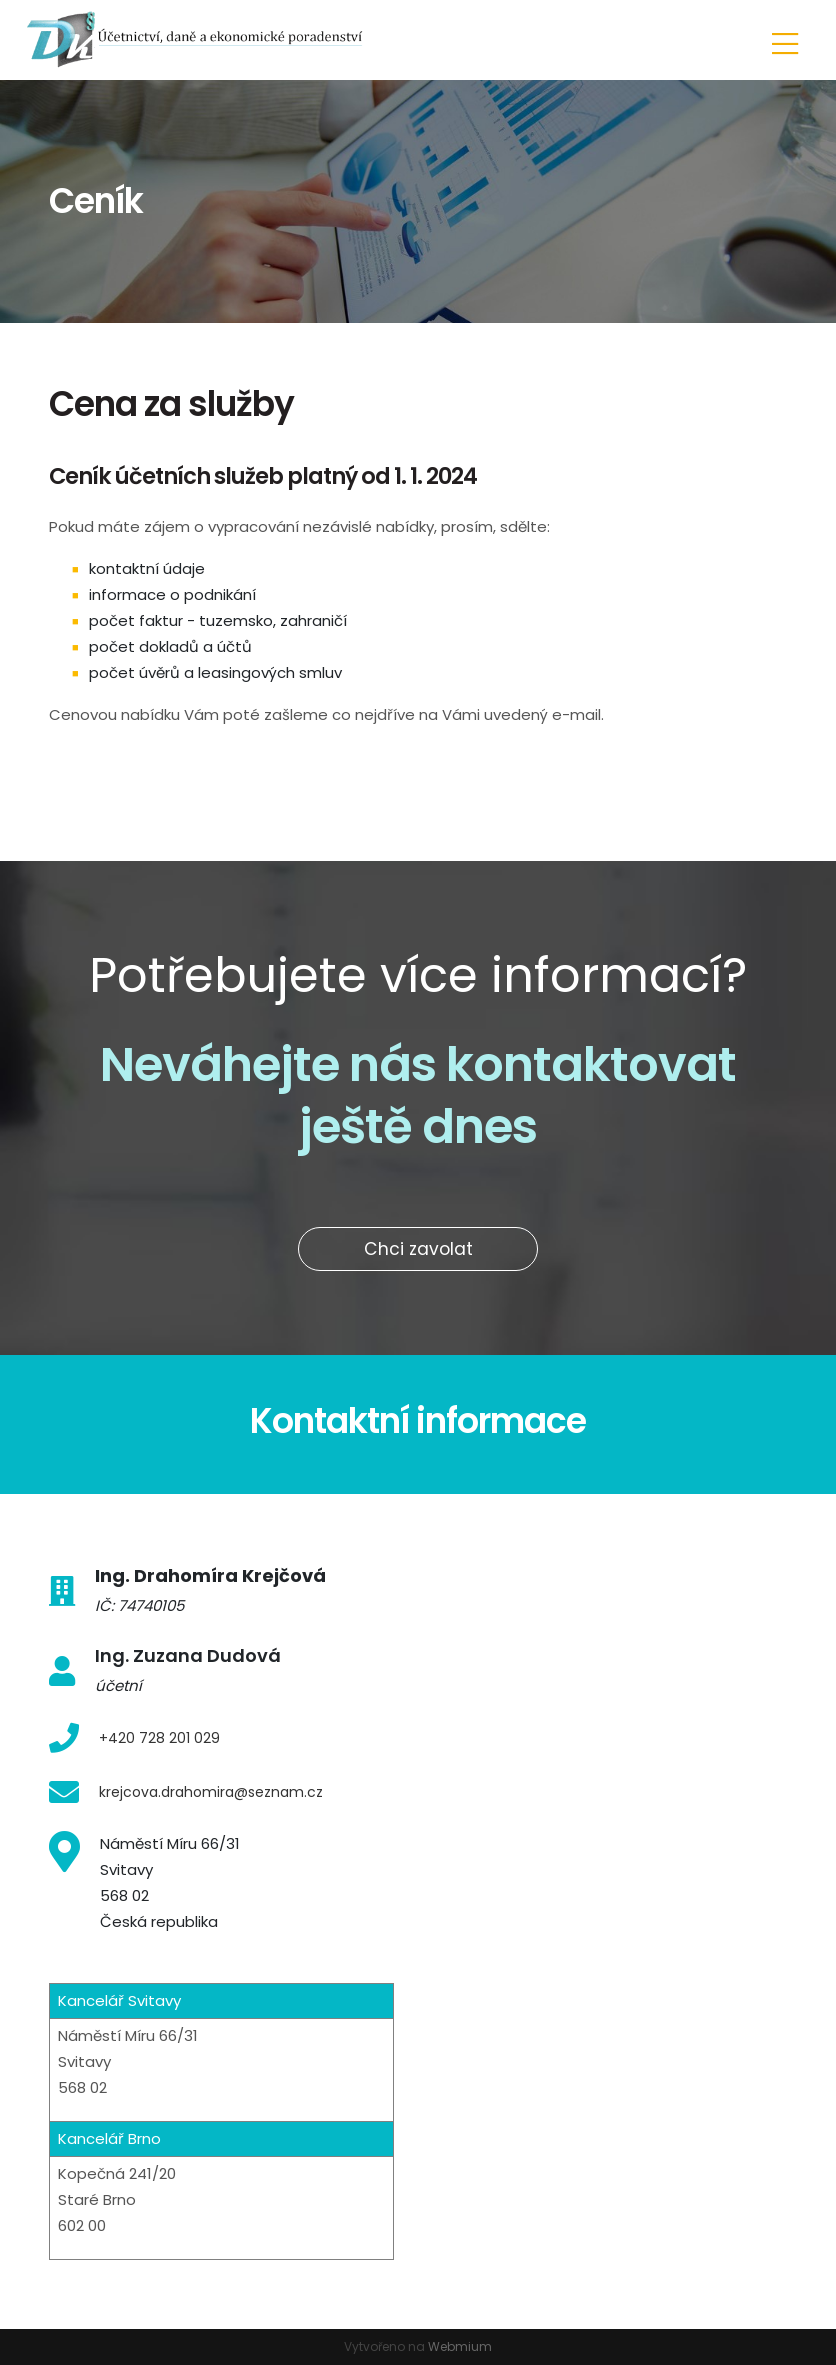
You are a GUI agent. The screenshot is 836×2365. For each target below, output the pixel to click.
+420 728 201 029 (159, 1738)
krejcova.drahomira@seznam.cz (211, 1792)
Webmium (460, 2346)
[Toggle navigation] (785, 40)
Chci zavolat (418, 1249)
